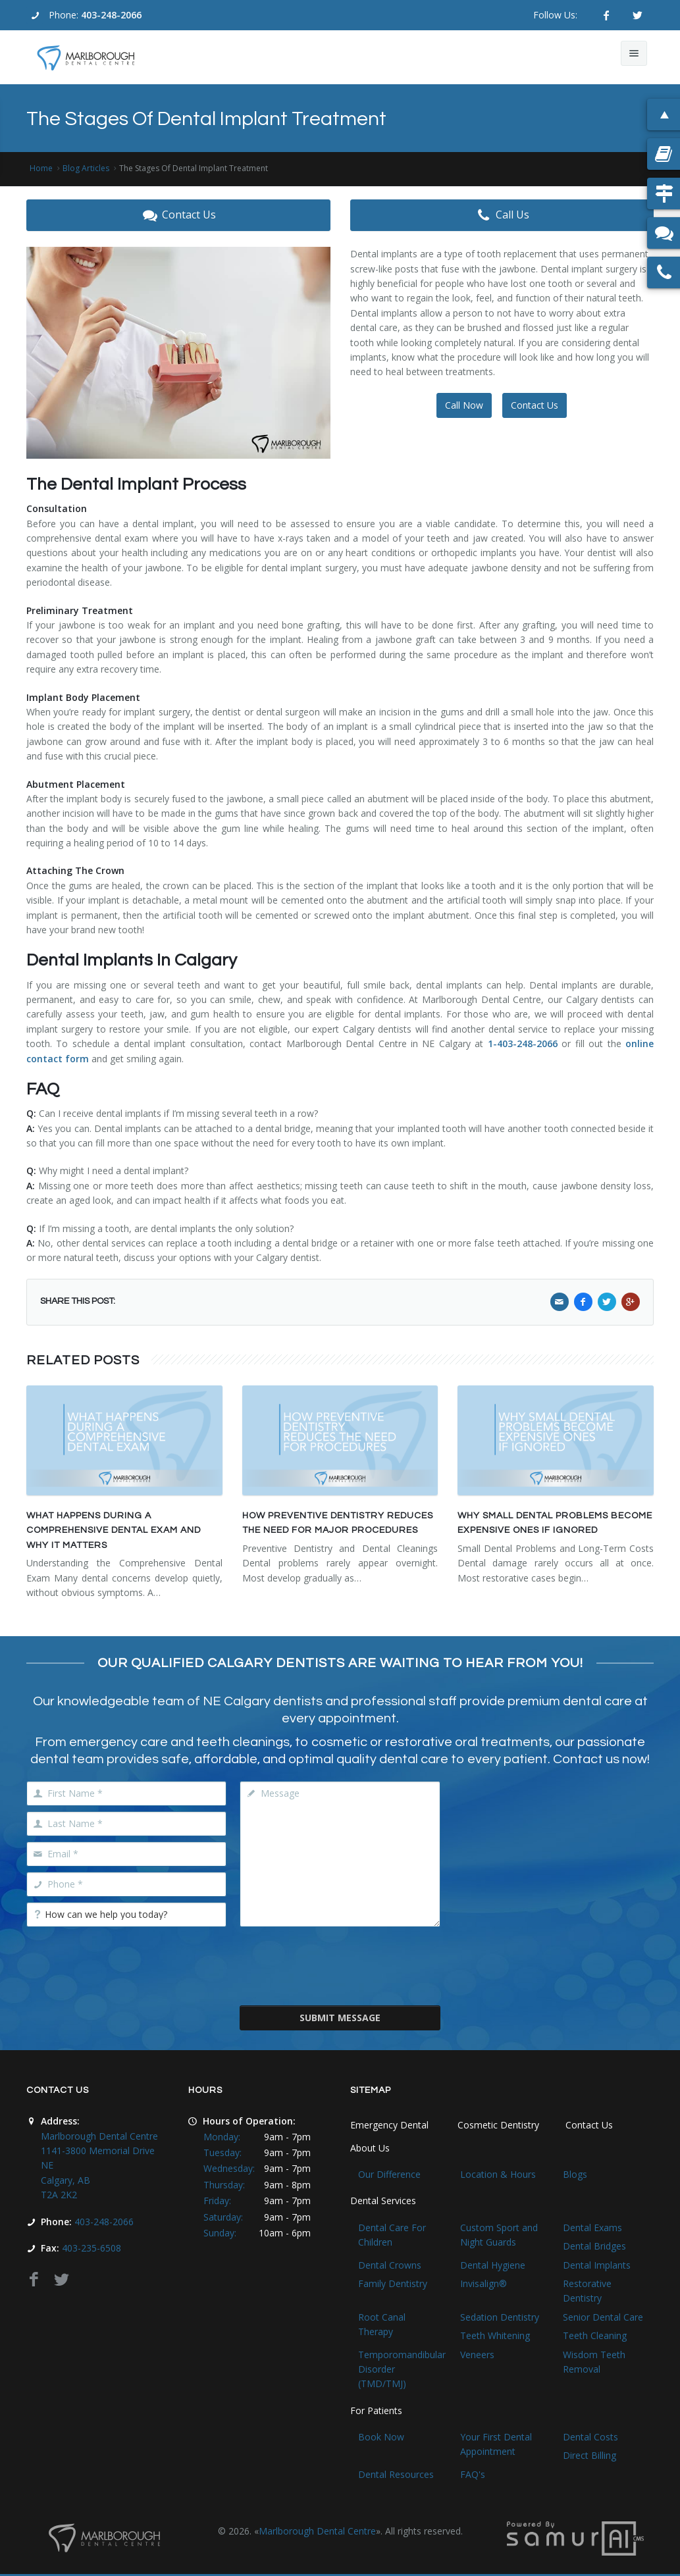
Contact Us (178, 215)
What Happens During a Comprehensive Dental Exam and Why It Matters (113, 1530)
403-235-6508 (91, 2248)
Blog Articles (86, 168)
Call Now (464, 405)
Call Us (502, 215)
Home (41, 168)
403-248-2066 (111, 15)
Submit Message (340, 2017)
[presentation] (340, 1964)
